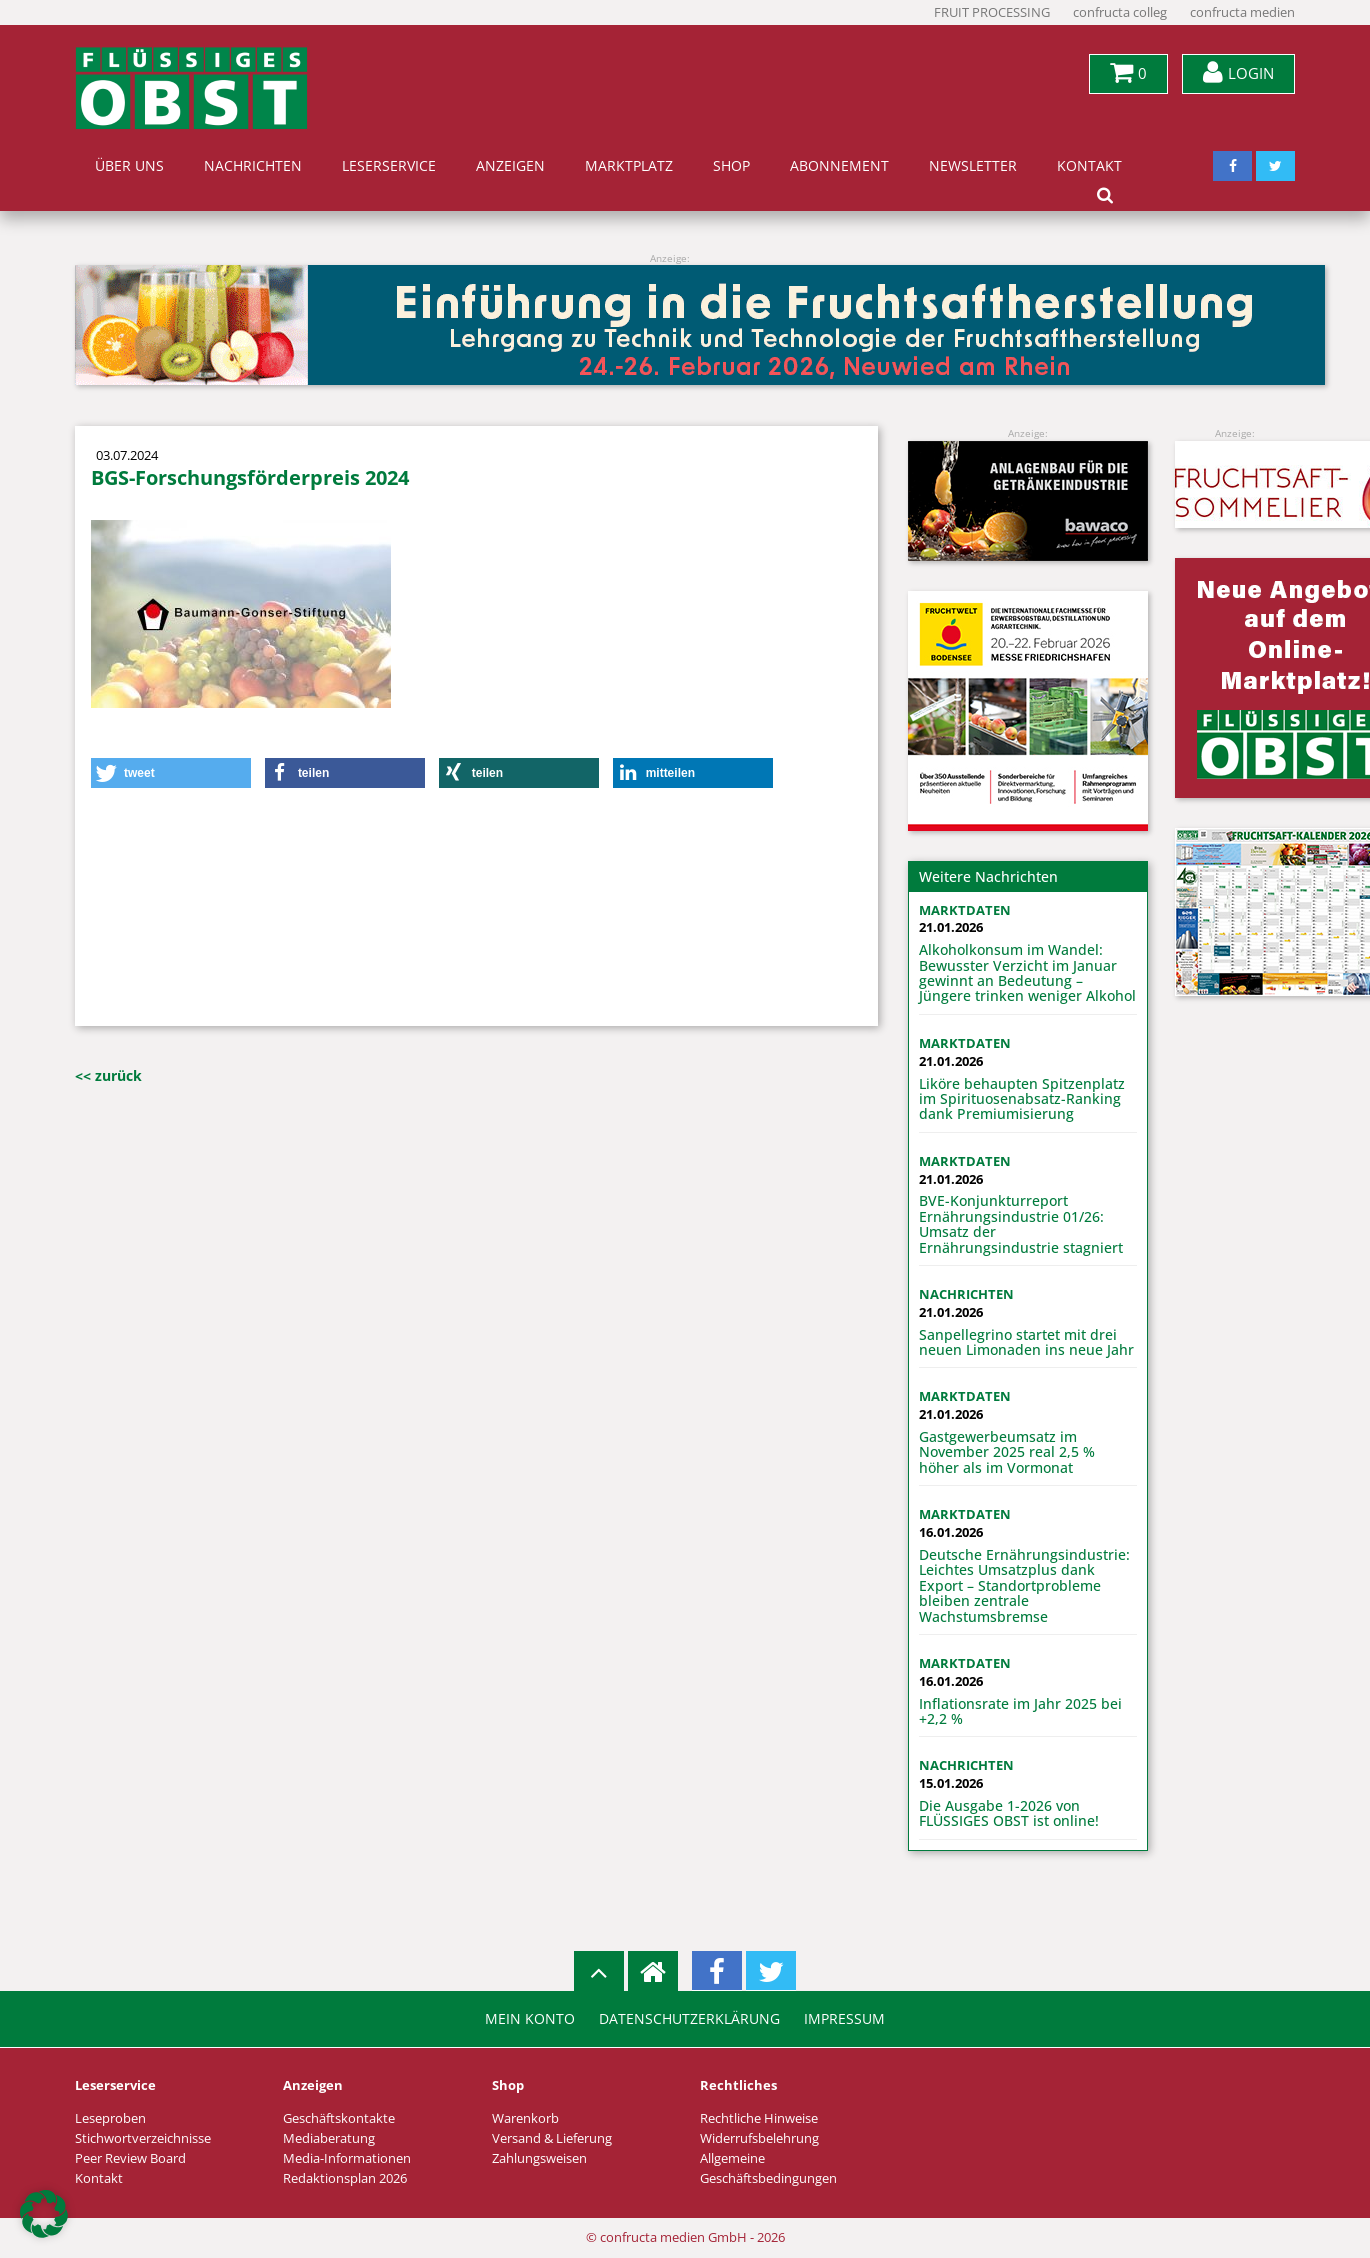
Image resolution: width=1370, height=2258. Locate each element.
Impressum (844, 2019)
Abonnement (839, 166)
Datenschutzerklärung (689, 2019)
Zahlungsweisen (539, 2158)
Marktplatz (629, 166)
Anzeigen (510, 166)
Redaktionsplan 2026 (345, 2178)
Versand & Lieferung (552, 2138)
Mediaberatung (329, 2138)
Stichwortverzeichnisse (143, 2138)
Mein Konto (530, 2019)
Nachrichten (253, 166)
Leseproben (110, 2118)
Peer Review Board (130, 2158)
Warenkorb (525, 2118)
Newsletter (973, 166)
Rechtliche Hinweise (759, 2118)
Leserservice (389, 166)
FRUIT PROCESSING (992, 12)
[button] (171, 773)
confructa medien (1242, 12)
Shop (731, 166)
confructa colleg (1120, 12)
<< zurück (108, 1075)
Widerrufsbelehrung (759, 2138)
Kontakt (1089, 166)
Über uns (129, 166)
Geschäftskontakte (339, 2118)
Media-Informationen (347, 2158)
